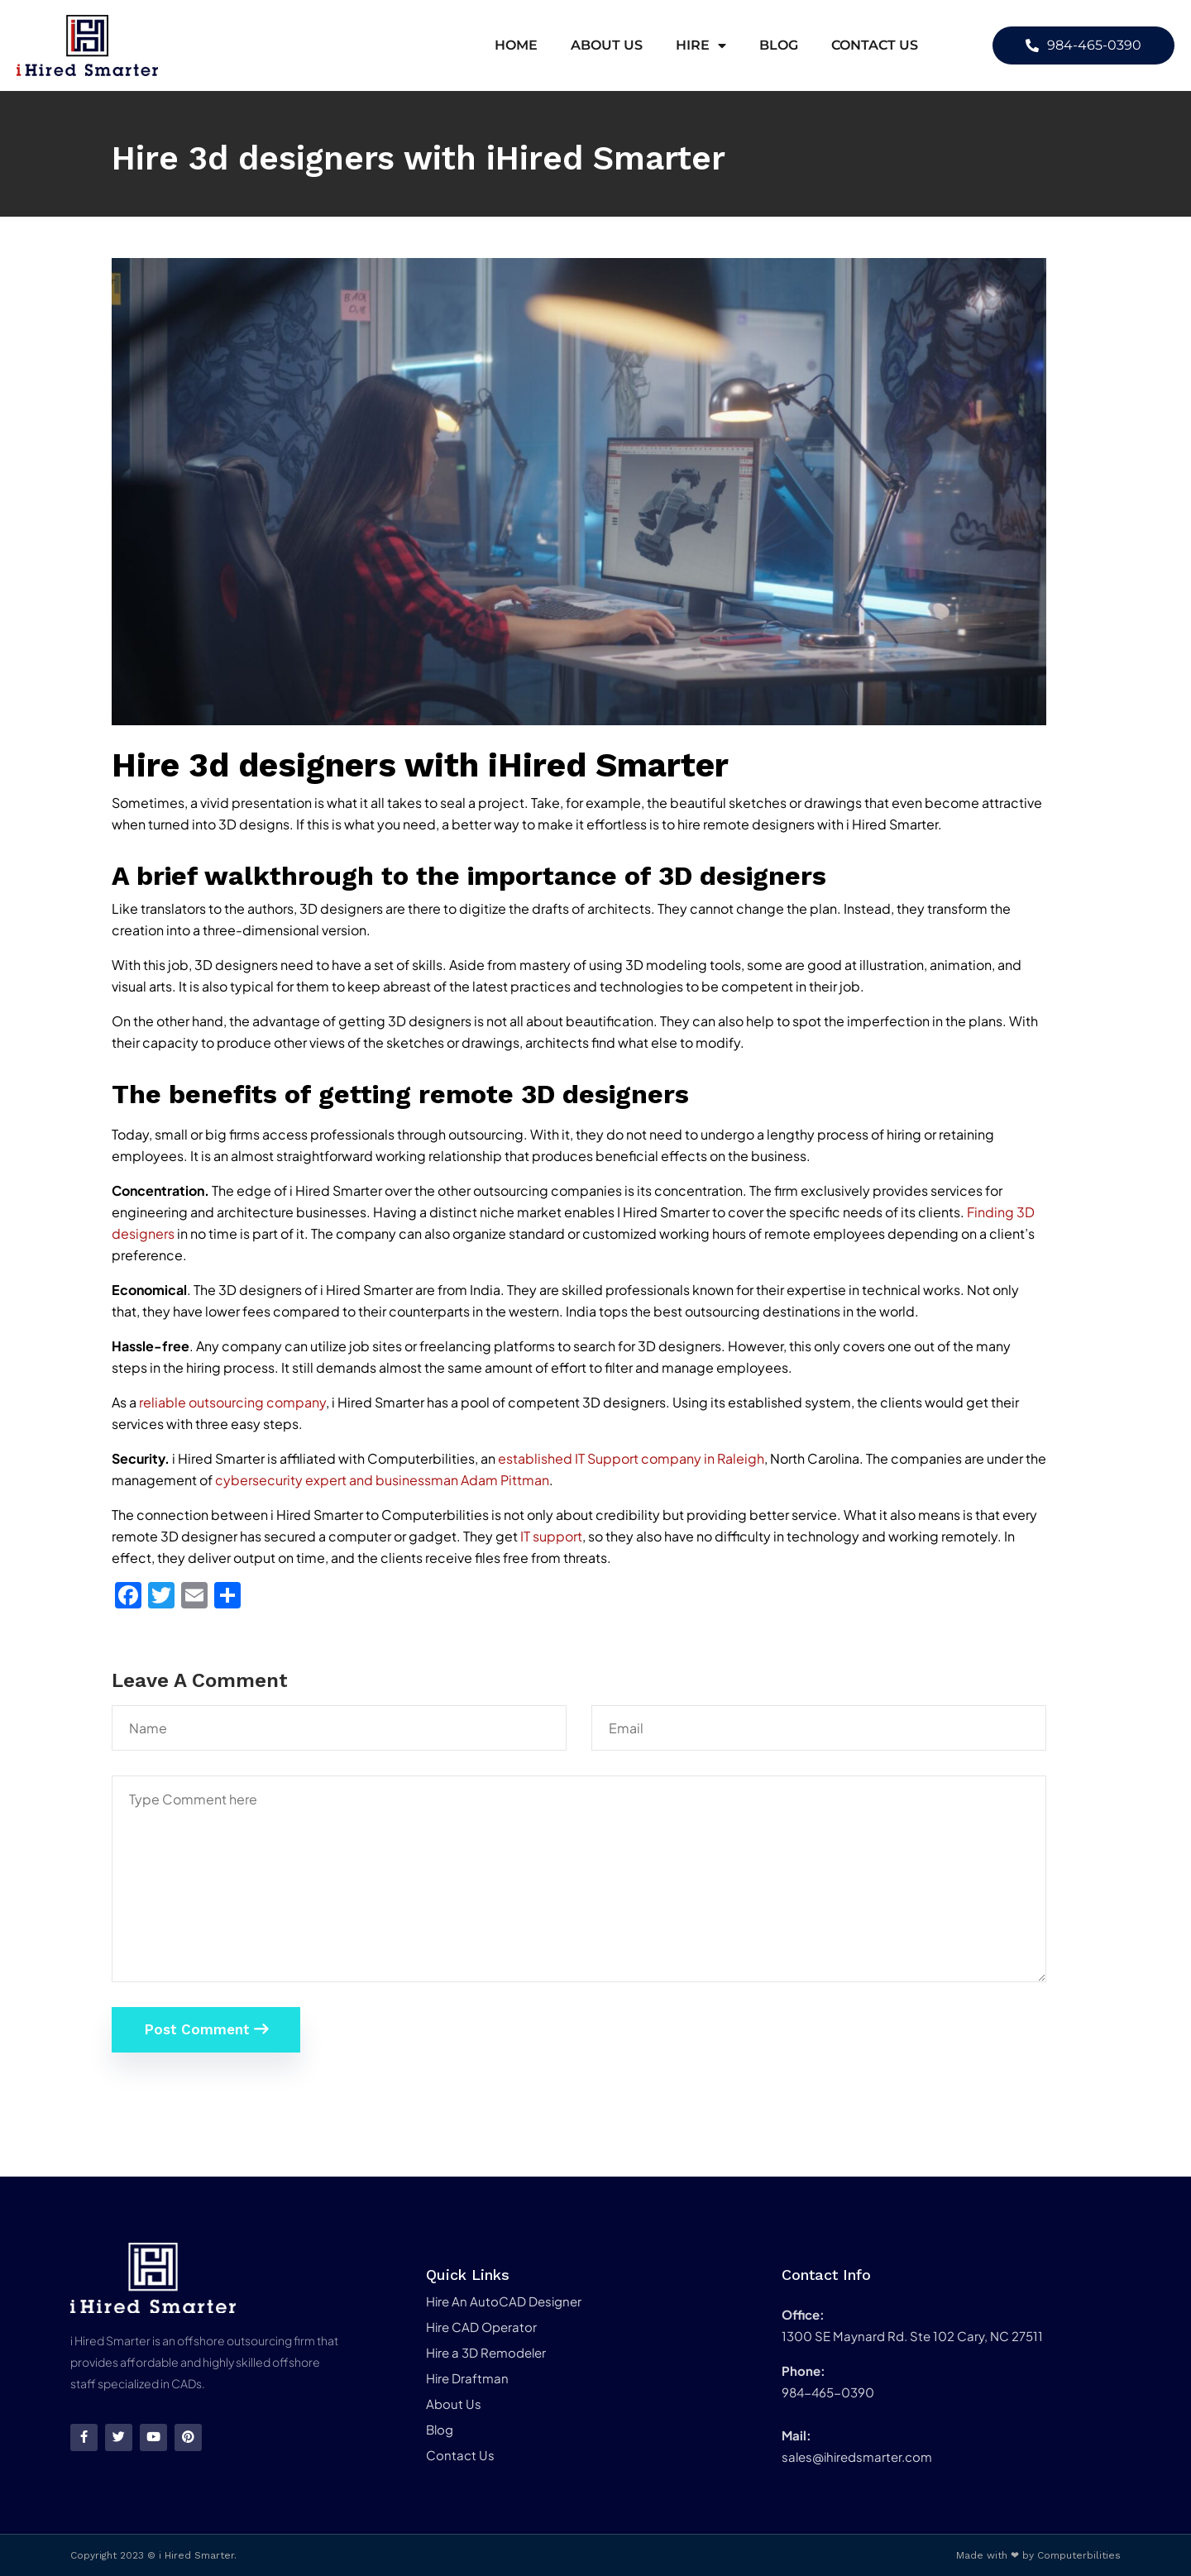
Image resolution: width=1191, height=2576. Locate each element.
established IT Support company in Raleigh (631, 1458)
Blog (778, 45)
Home (516, 45)
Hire (701, 45)
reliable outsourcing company (232, 1402)
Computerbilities (1079, 2555)
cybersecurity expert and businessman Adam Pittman (382, 1480)
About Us (607, 45)
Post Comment (206, 2029)
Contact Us (874, 45)
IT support (551, 1536)
